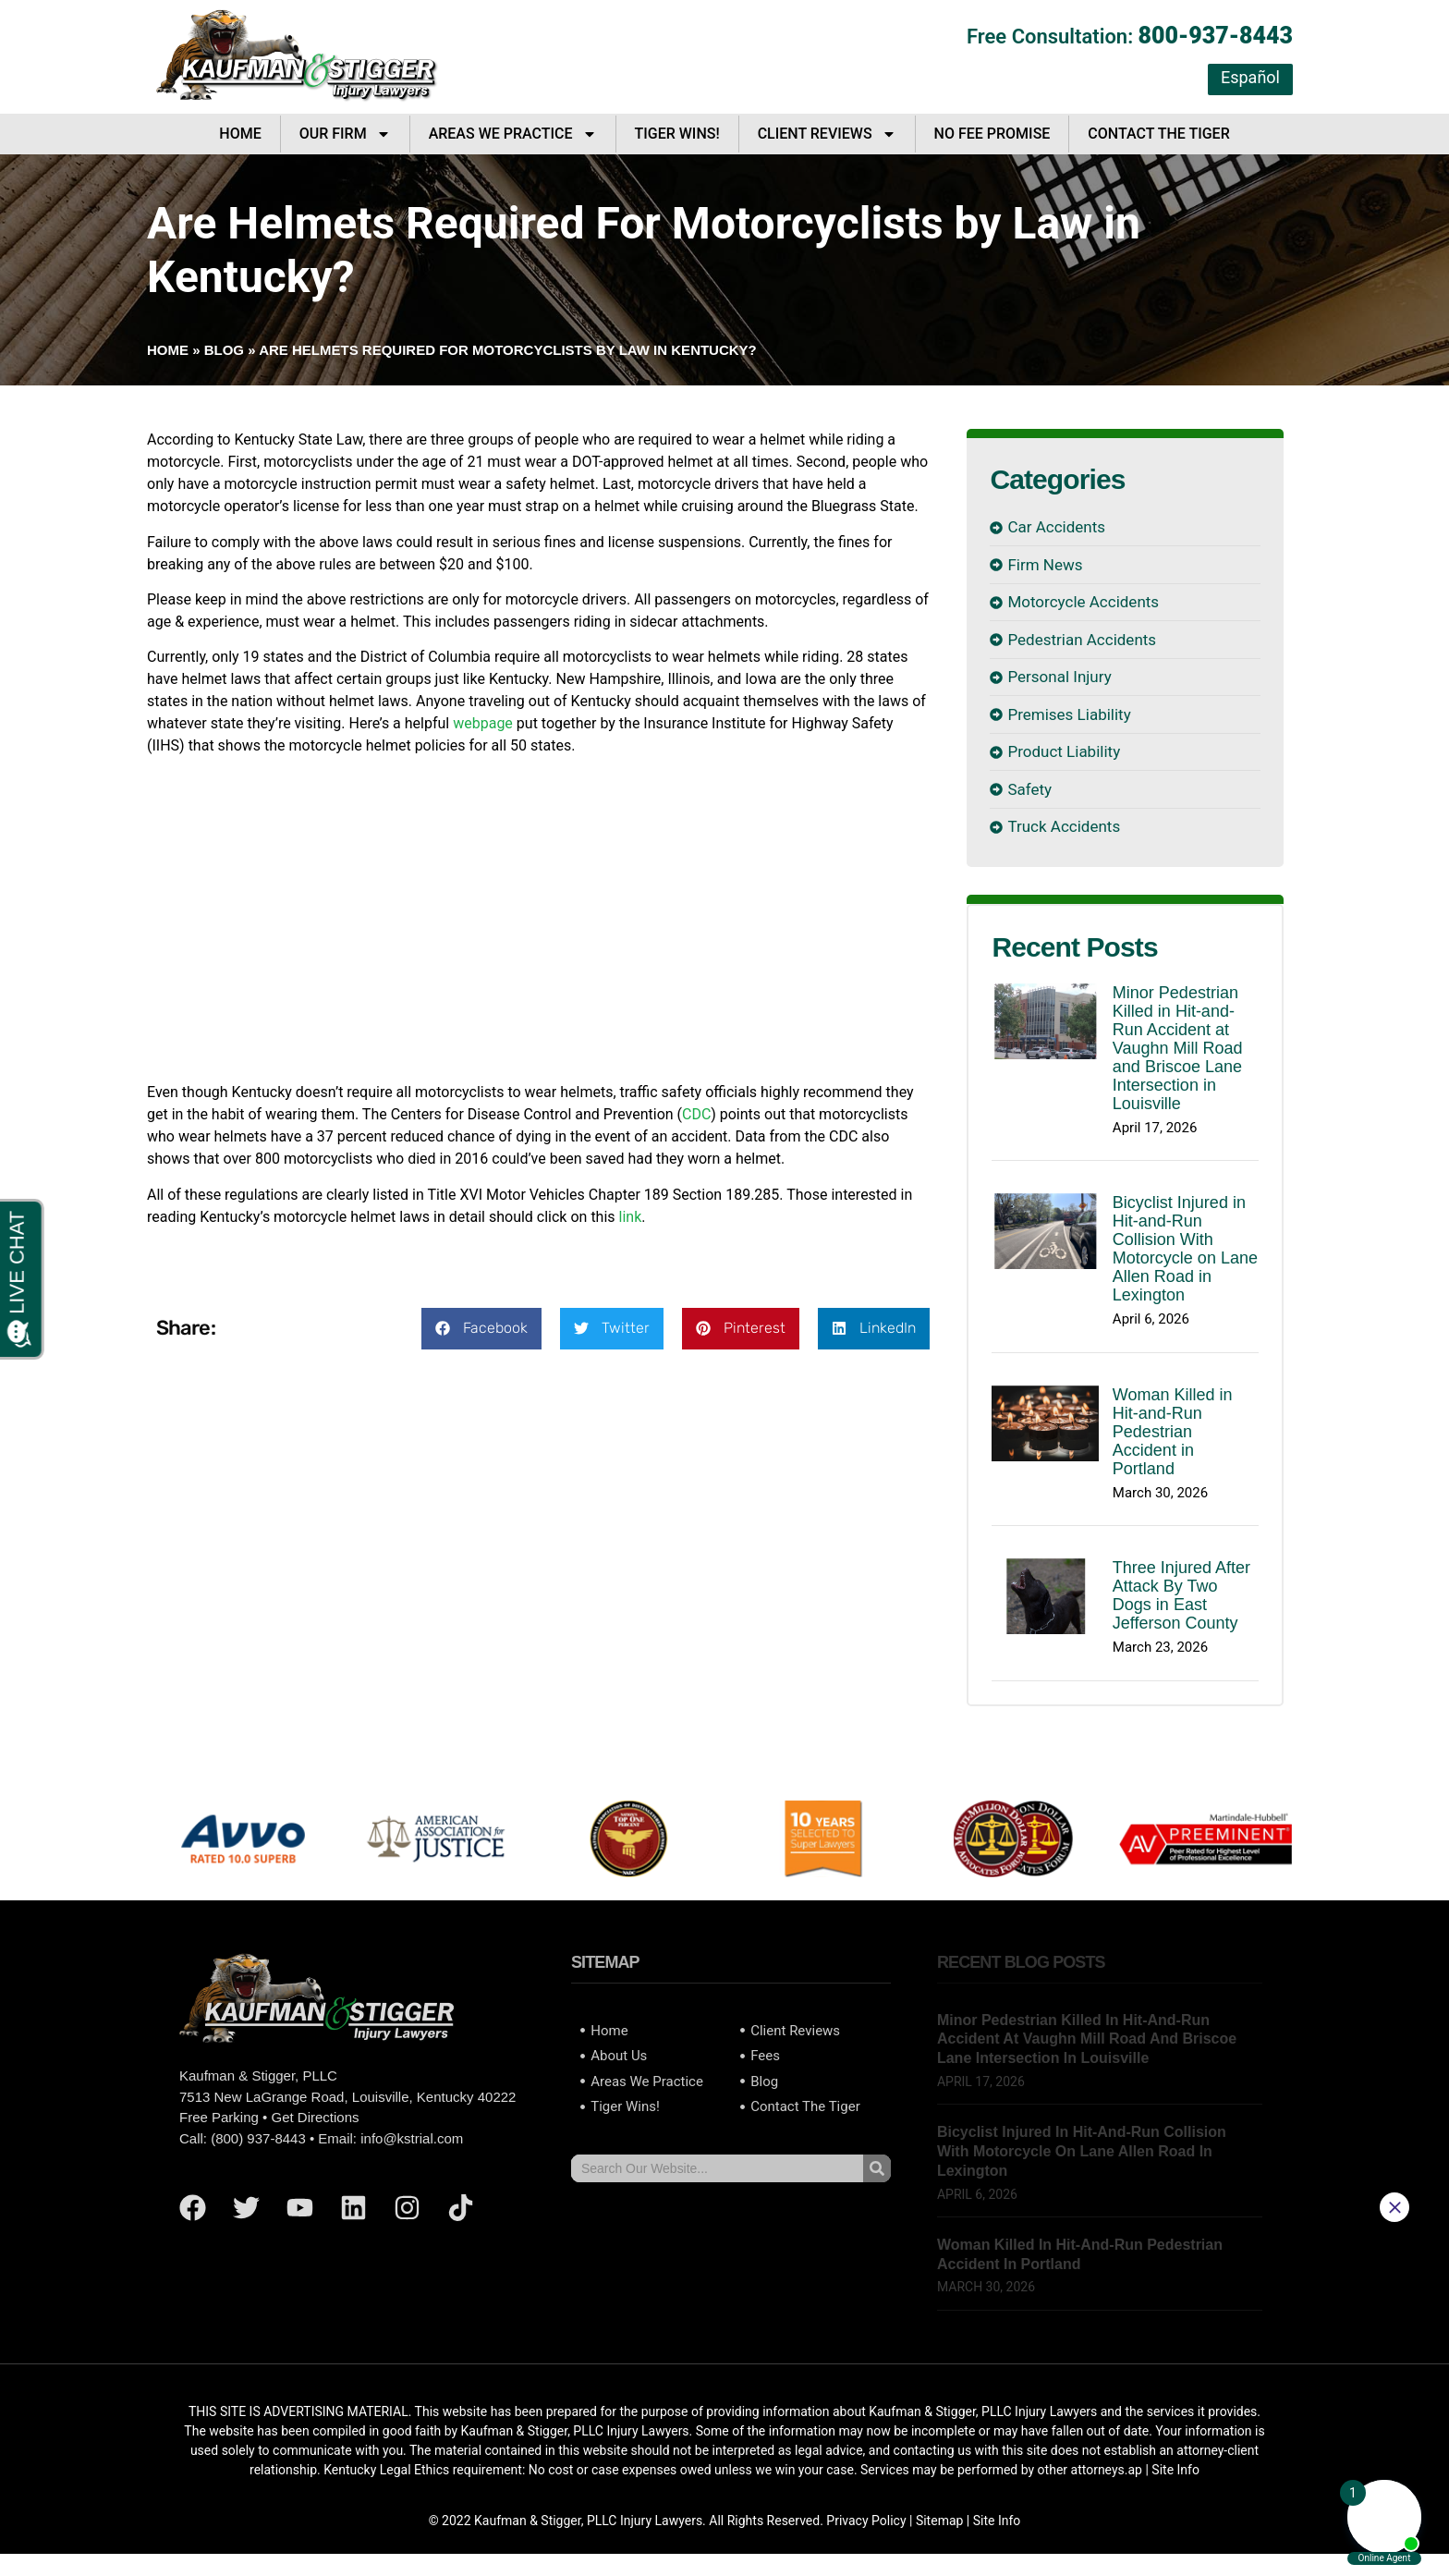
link (630, 1217)
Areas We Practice (513, 134)
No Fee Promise (992, 133)
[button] (481, 1328)
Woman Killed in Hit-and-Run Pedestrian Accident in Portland (1173, 1432)
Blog (224, 350)
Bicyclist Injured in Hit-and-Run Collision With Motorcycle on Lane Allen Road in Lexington (1185, 1248)
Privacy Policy (866, 2520)
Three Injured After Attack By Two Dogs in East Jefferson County (1181, 1595)
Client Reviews (827, 134)
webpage (483, 723)
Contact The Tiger (1158, 133)
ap (1135, 2469)
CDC (696, 1114)
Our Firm (345, 134)
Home (240, 133)
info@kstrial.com (411, 2138)
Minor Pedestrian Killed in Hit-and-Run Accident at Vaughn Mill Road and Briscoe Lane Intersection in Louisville (1178, 1048)
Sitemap (939, 2520)
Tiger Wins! (677, 133)
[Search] (877, 2168)
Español (1250, 77)
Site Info (997, 2520)
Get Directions (315, 2117)
